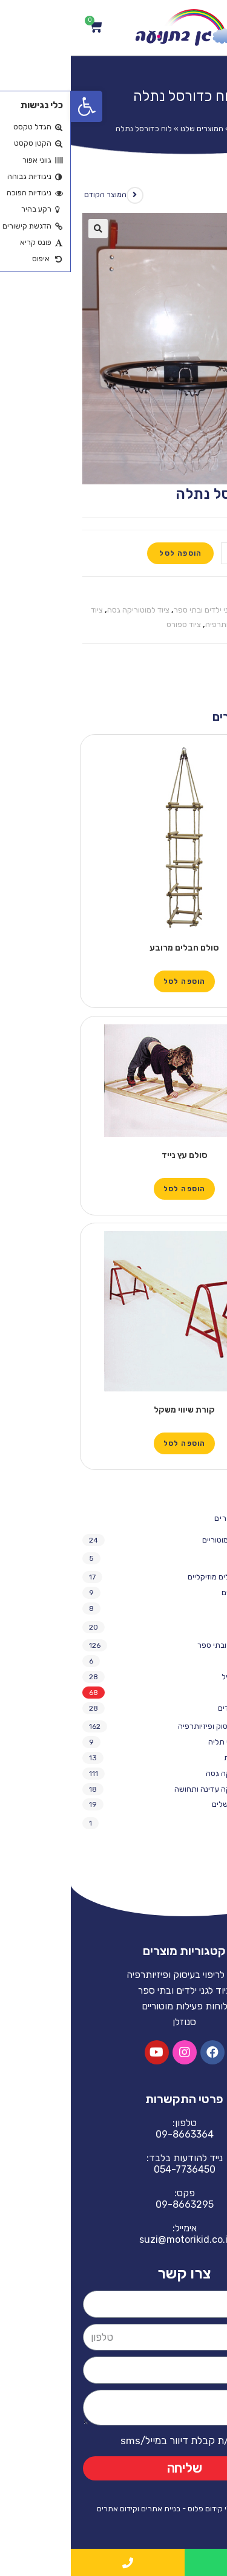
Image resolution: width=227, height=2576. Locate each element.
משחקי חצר (178, 1660)
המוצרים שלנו (131, 128)
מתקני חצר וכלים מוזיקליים (159, 1576)
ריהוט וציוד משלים (169, 1804)
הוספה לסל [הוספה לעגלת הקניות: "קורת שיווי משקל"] (114, 1443)
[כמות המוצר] (183, 553)
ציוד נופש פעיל (174, 1676)
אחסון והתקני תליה (167, 1741)
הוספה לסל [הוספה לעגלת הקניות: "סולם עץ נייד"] (114, 1189)
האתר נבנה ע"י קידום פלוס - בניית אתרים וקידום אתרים (114, 2508)
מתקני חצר (179, 1608)
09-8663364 (114, 2134)
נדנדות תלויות (175, 1757)
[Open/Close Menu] (207, 27)
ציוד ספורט (113, 624)
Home (172, 128)
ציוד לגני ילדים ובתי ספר (141, 609)
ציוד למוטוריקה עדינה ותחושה (150, 1789)
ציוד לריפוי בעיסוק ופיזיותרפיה (154, 1726)
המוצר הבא (194, 194)
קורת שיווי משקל (113, 1410)
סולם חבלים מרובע (113, 948)
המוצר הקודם (34, 194)
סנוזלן (192, 1626)
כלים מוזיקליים (174, 1592)
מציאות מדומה (179, 1558)
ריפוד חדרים (182, 1822)
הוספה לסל (109, 553)
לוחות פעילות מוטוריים (166, 1539)
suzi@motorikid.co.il (113, 2239)
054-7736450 (114, 2169)
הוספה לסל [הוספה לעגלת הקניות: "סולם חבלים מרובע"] (114, 981)
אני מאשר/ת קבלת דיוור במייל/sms (123, 2441)
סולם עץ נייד (114, 1155)
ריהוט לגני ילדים (172, 1707)
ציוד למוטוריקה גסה (67, 609)
